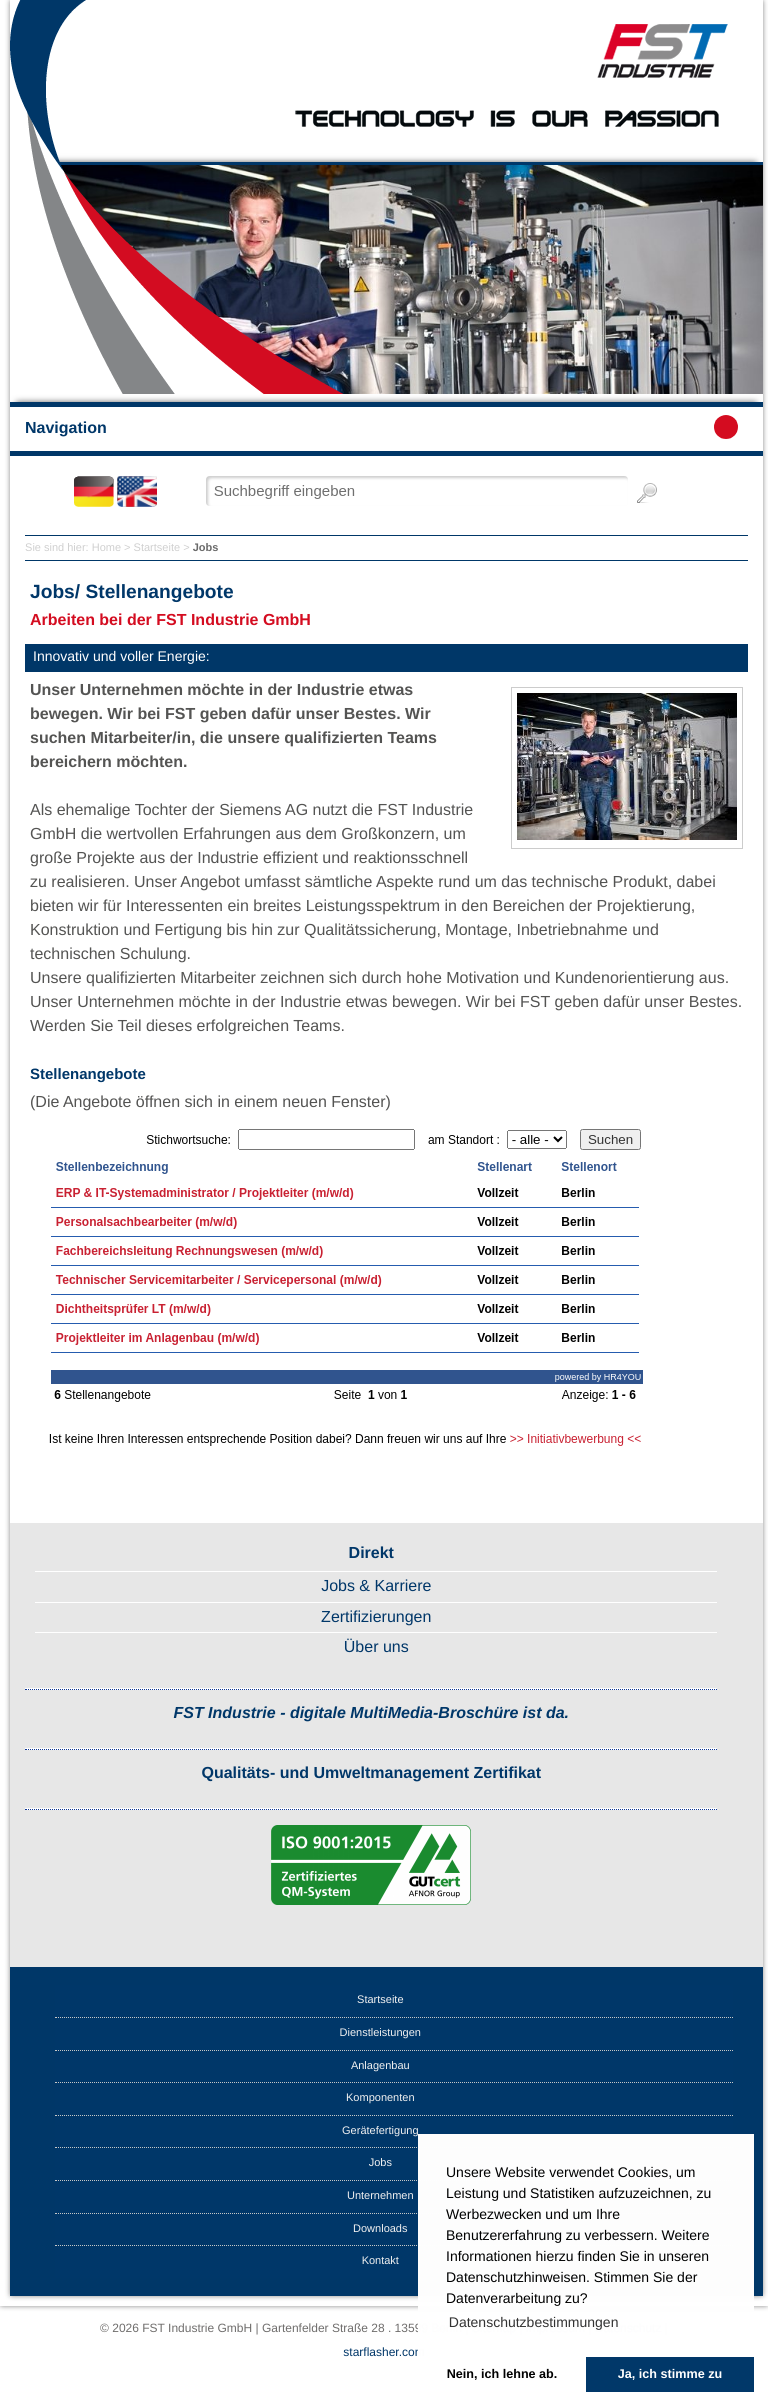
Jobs (380, 2163)
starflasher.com (383, 2352)
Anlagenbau (380, 2066)
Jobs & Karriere (376, 1586)
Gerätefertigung (380, 2131)
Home (106, 548)
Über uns (376, 1647)
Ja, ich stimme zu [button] (670, 2374)
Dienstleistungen (380, 2033)
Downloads (380, 2229)
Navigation (381, 427)
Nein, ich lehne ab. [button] (502, 2374)
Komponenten (380, 2098)
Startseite (157, 548)
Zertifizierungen (376, 1617)
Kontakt (380, 2261)
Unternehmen (380, 2196)
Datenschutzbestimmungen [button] (534, 2322)
